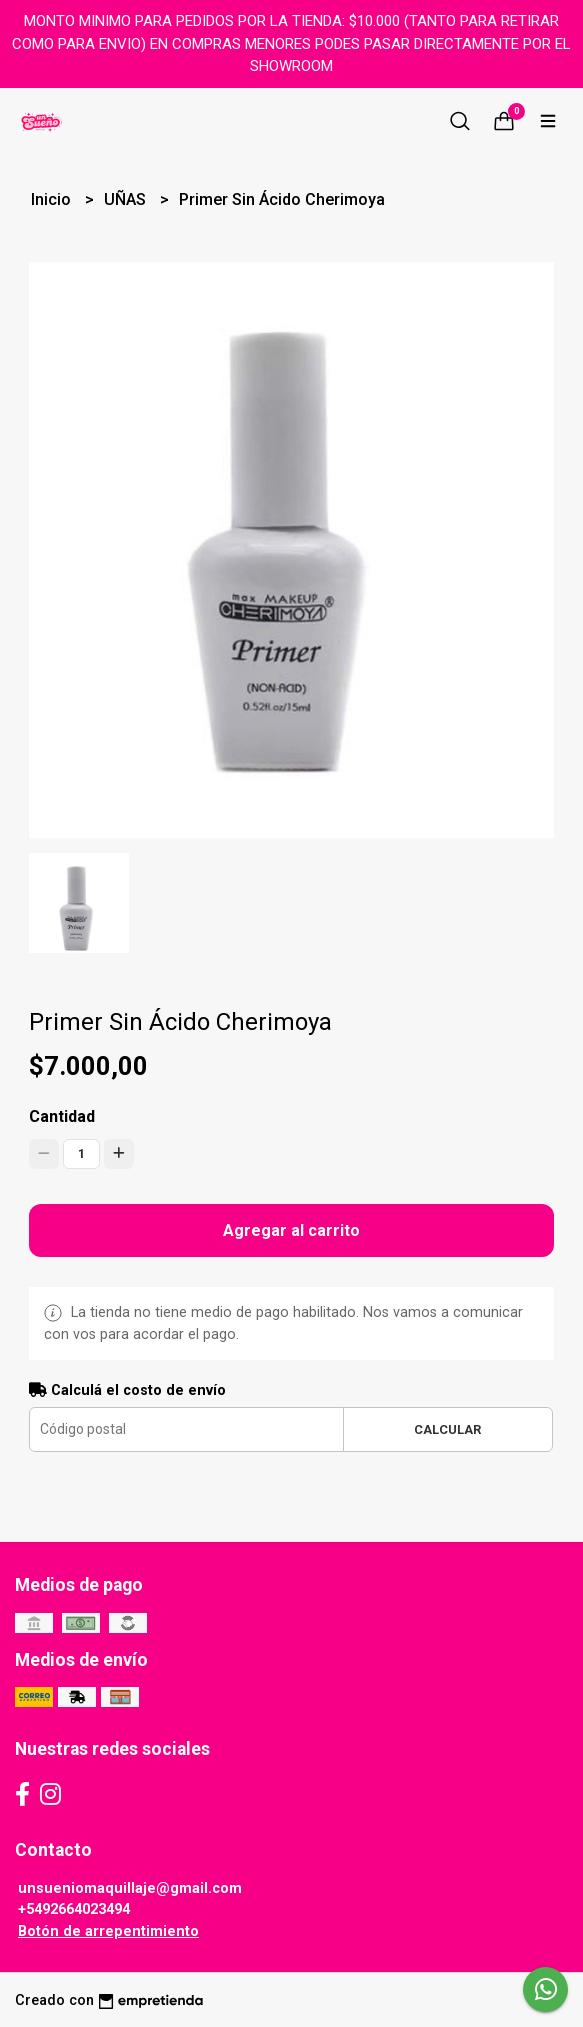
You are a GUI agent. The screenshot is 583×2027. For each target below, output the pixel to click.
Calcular (447, 1429)
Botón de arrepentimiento (108, 1931)
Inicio (53, 199)
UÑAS (127, 199)
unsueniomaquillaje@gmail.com (130, 1888)
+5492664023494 (74, 1909)
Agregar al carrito (291, 1230)
